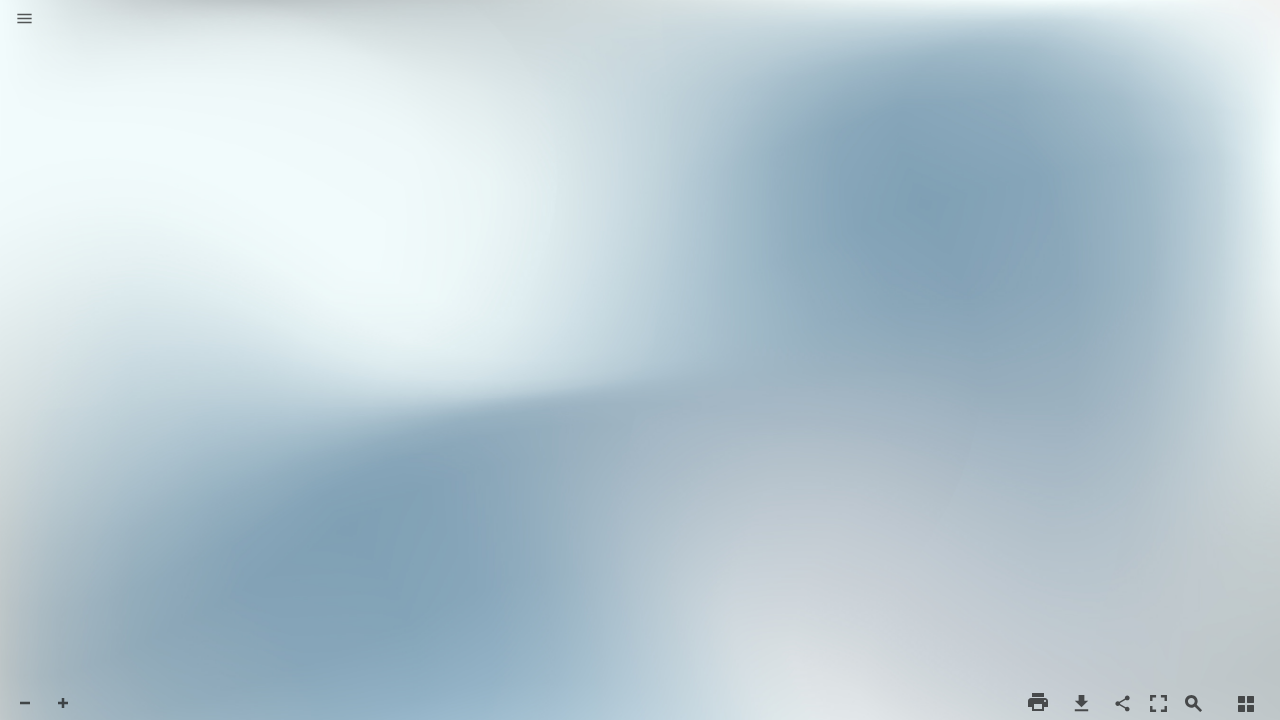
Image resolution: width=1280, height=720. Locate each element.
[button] (24, 20)
